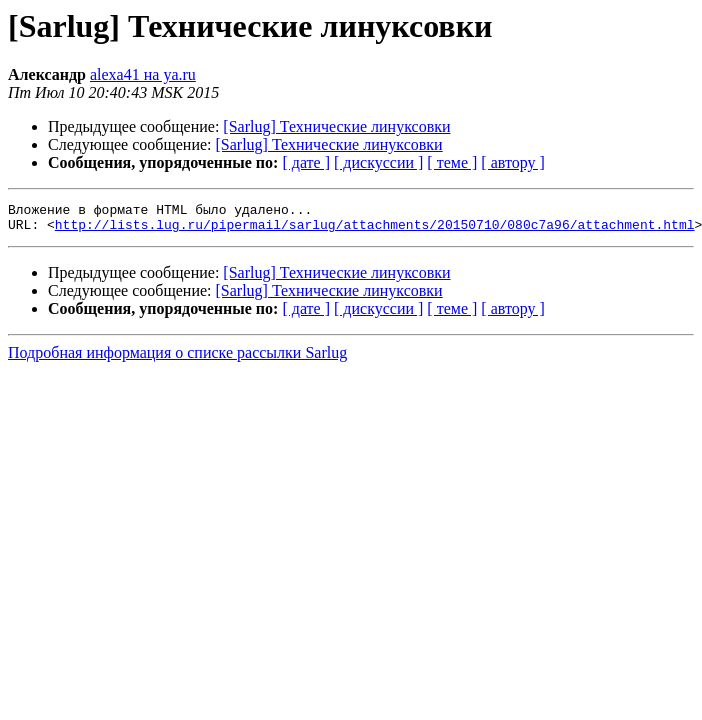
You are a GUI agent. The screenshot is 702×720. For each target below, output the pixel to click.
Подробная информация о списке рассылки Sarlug (177, 358)
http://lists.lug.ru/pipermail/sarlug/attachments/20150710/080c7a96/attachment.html (375, 230)
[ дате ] (306, 162)
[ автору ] (512, 162)
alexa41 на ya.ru (143, 74)
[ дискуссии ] (378, 162)
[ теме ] (452, 162)
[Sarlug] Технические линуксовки (336, 126)
